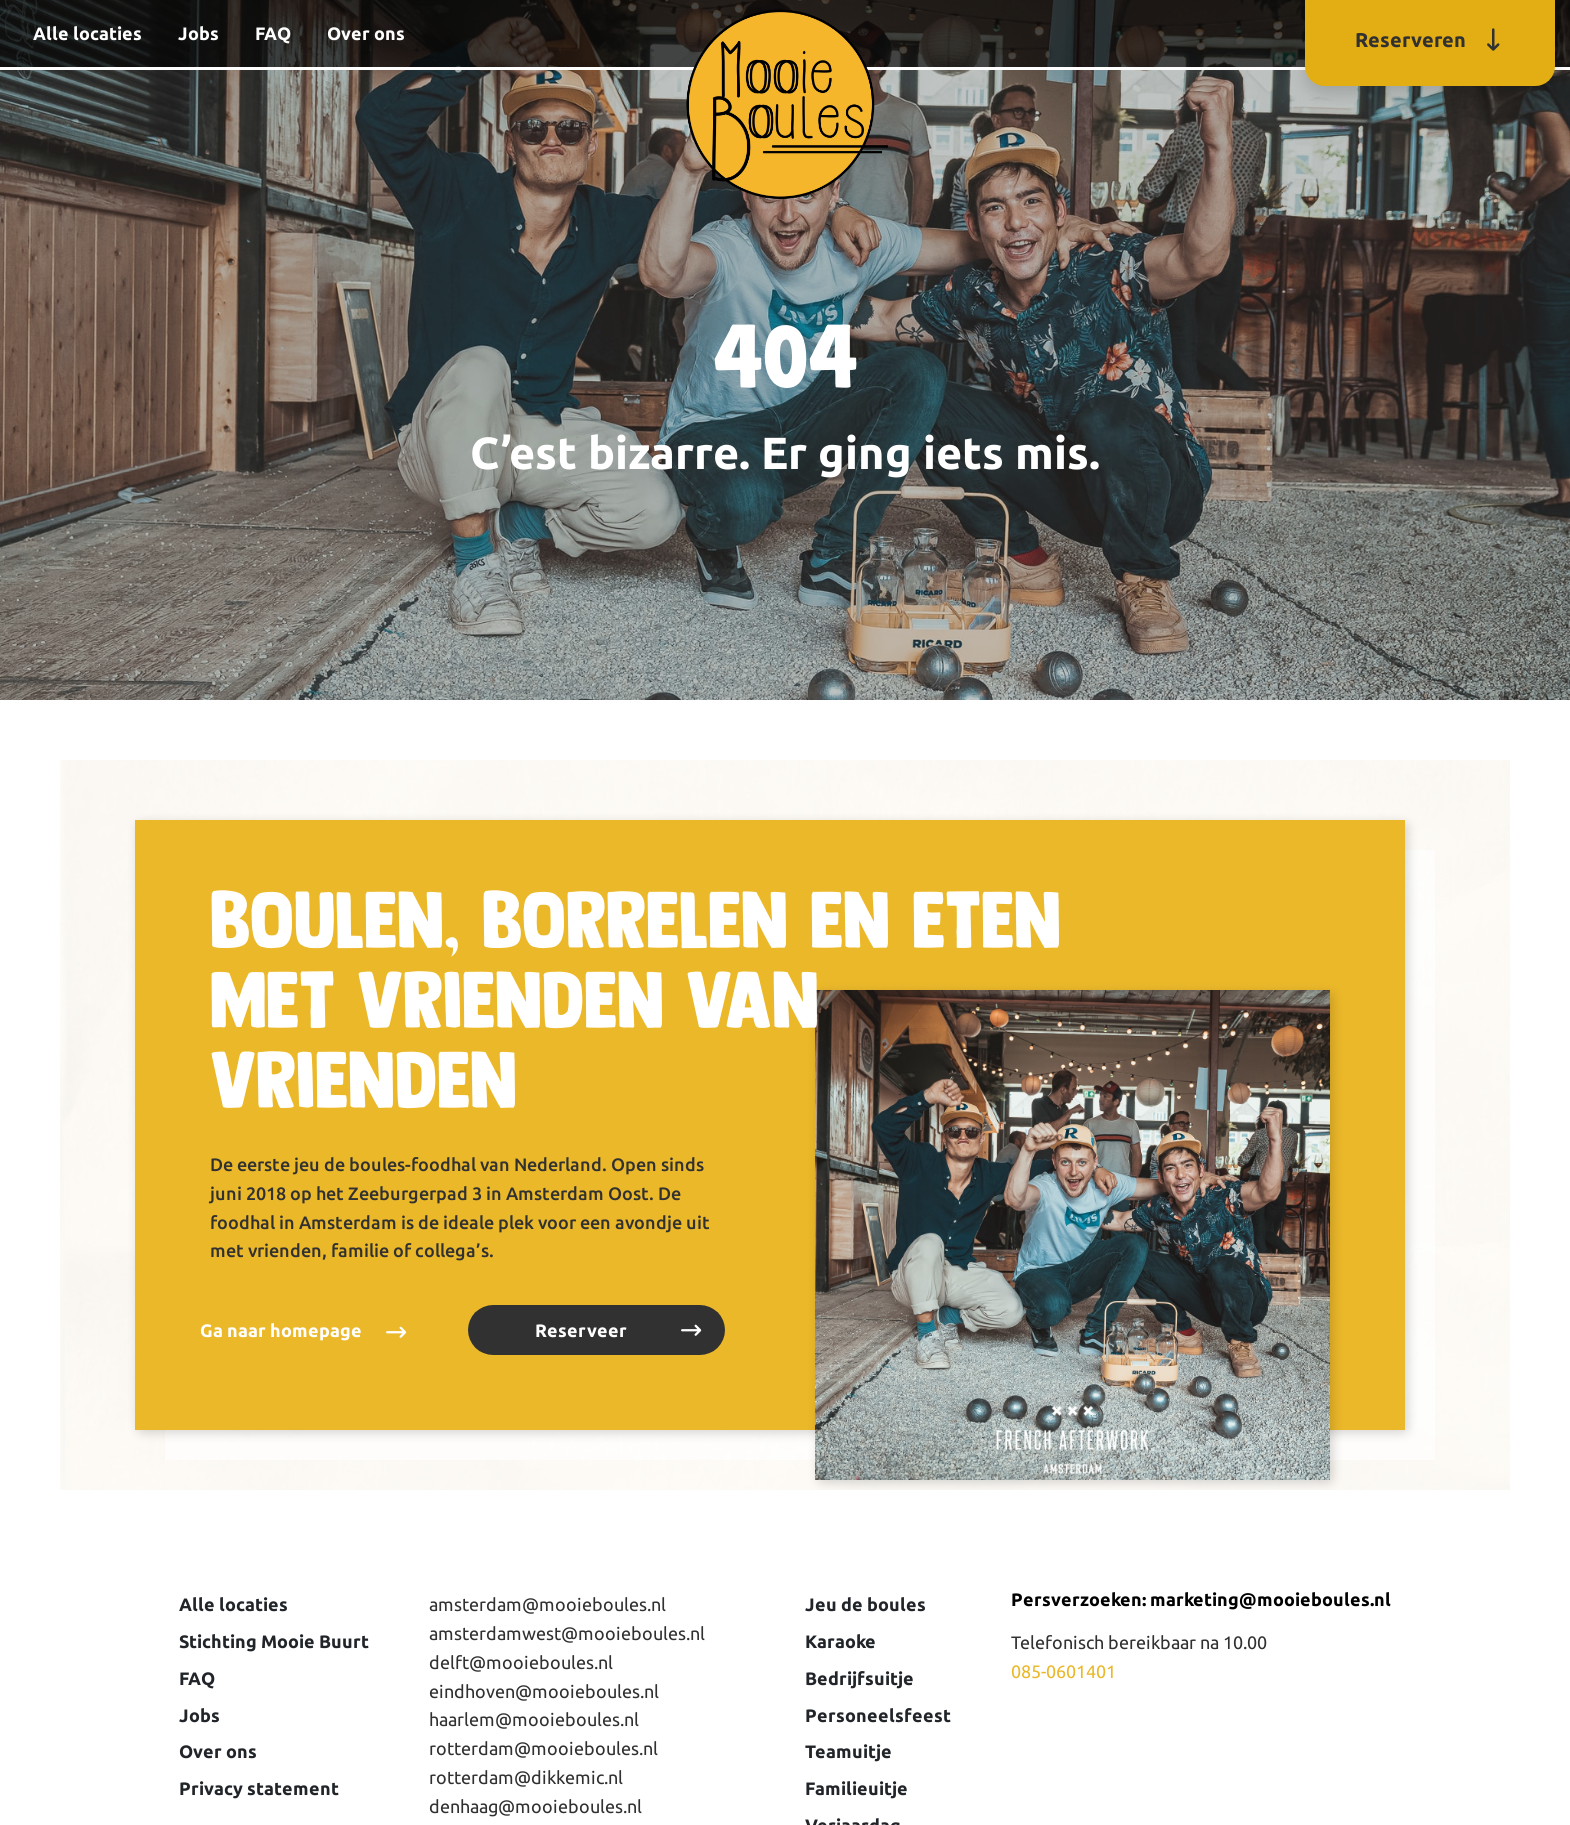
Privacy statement (259, 1788)
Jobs (198, 33)
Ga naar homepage (281, 1330)
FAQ (273, 33)
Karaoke (840, 1641)
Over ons (366, 33)
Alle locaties (87, 33)
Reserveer (581, 1330)
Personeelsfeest (878, 1715)
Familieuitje (856, 1788)
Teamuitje (848, 1751)
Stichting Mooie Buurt (274, 1641)
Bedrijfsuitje (859, 1678)
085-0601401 (1063, 1671)
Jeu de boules (865, 1604)
